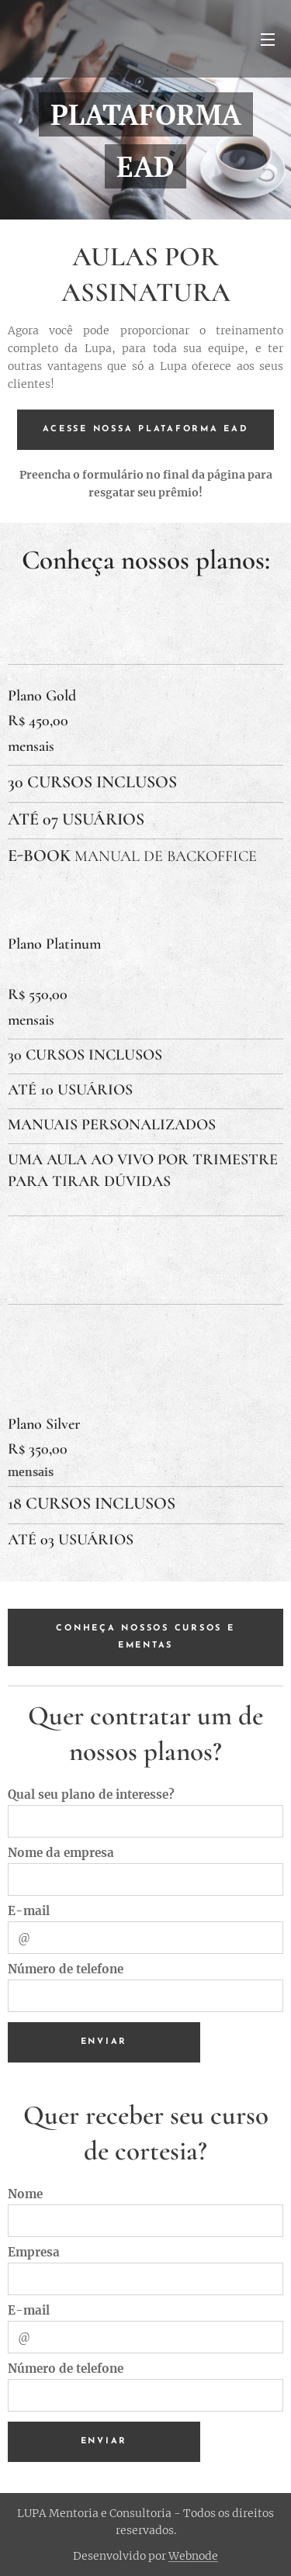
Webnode (193, 2556)
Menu (268, 39)
